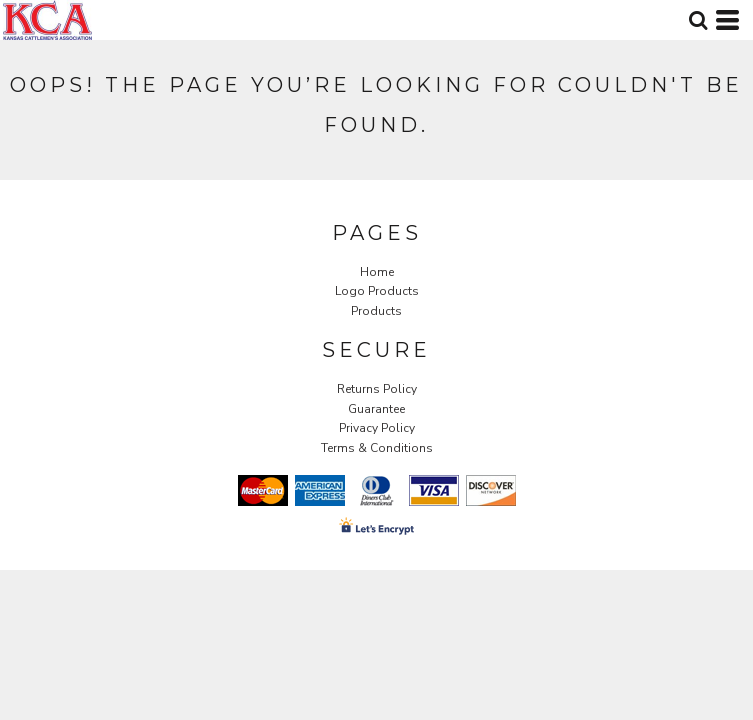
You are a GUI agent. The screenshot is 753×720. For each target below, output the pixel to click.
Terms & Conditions (377, 448)
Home (377, 272)
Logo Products (377, 291)
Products (376, 311)
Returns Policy (377, 389)
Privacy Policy (377, 428)
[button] (698, 20)
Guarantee (376, 409)
